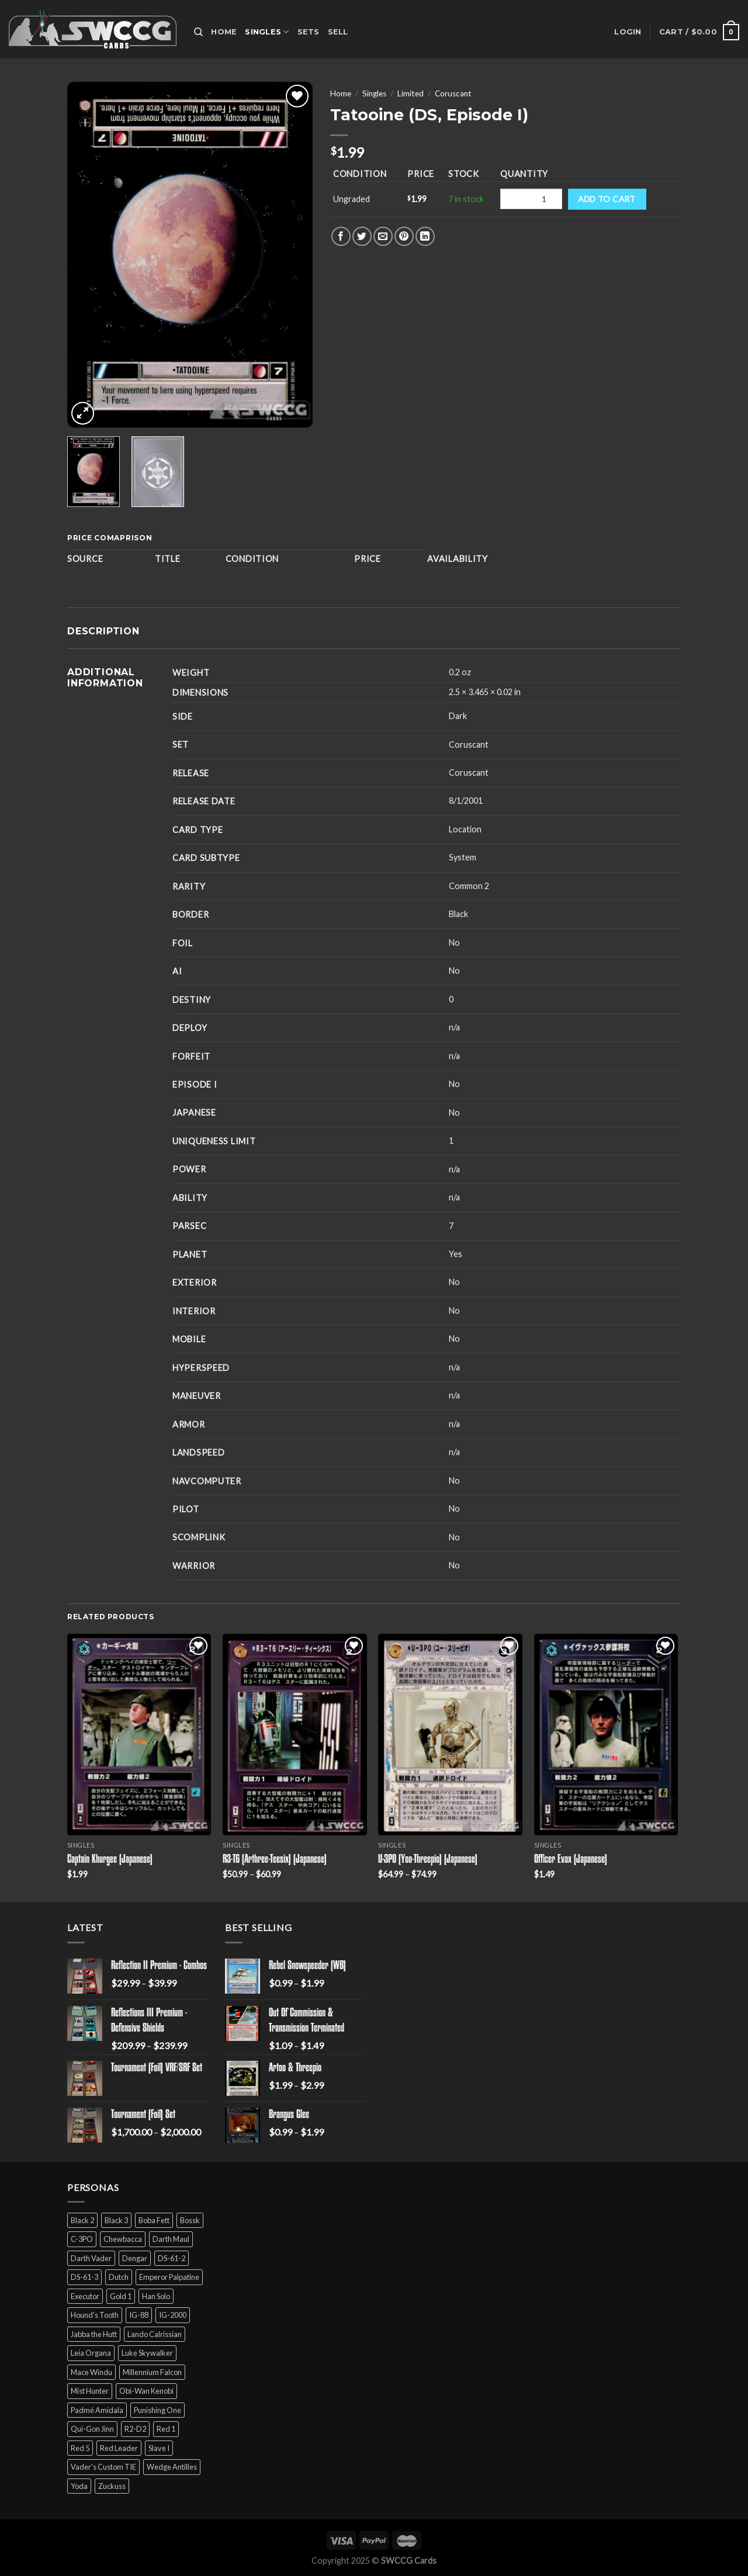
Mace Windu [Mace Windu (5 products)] (91, 2372)
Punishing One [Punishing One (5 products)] (157, 2410)
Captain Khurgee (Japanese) (110, 1860)
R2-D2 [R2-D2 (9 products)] (135, 2428)
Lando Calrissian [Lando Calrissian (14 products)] (154, 2334)
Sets (308, 31)
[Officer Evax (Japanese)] (606, 1735)
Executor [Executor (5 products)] (85, 2296)
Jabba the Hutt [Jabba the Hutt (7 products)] (94, 2334)
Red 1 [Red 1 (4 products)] (166, 2428)
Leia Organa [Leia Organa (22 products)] (91, 2353)
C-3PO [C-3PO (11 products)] (82, 2239)
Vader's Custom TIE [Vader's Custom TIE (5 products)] (103, 2466)
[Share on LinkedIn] (425, 236)
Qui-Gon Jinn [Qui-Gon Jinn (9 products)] (92, 2428)
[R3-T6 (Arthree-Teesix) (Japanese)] (295, 1735)
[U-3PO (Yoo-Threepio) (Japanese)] (450, 1735)
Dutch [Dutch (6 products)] (119, 2277)
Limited (410, 93)
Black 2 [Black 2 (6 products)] (82, 2220)
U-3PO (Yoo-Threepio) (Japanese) (427, 1860)
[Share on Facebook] (341, 236)
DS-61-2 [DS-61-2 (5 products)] (171, 2258)
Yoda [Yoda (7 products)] (79, 2486)
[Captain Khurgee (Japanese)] (139, 1735)
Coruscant (453, 93)
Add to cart (607, 199)
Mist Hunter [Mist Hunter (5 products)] (90, 2391)
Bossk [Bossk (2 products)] (190, 2220)
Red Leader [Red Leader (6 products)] (119, 2448)
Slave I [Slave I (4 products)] (158, 2448)
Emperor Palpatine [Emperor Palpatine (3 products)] (169, 2277)
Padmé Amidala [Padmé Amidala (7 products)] (97, 2410)
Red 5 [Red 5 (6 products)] (80, 2448)
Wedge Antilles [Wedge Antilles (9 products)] (172, 2466)
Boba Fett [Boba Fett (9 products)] (153, 2220)
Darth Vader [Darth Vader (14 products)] (91, 2258)
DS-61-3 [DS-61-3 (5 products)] (84, 2277)
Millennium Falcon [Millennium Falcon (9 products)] (152, 2372)
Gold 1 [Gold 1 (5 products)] (120, 2296)
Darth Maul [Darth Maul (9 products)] (171, 2239)
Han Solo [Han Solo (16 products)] (156, 2296)
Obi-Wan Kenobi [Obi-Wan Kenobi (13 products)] (146, 2391)
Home (224, 31)
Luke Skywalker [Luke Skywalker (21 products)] (147, 2353)
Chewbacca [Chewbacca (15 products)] (122, 2239)
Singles (267, 31)
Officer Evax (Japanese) (570, 1860)
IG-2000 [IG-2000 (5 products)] (172, 2315)
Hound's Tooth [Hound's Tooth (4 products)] (95, 2315)
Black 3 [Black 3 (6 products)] (116, 2220)
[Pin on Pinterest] (404, 236)
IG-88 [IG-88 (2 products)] (138, 2315)
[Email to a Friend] (383, 236)
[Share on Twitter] (362, 236)
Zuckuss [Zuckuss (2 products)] (112, 2486)
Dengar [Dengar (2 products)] (134, 2258)
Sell (338, 31)
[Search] (198, 32)
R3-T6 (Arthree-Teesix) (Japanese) (275, 1860)
